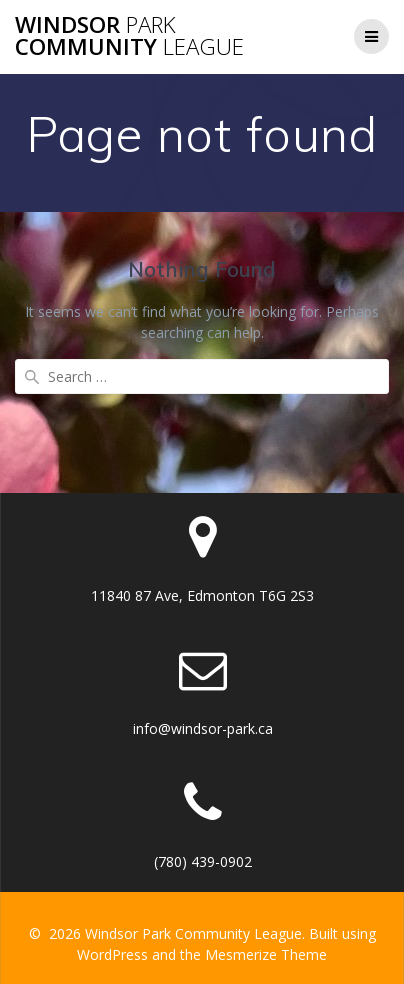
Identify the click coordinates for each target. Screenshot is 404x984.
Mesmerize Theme (266, 954)
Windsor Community (129, 36)
